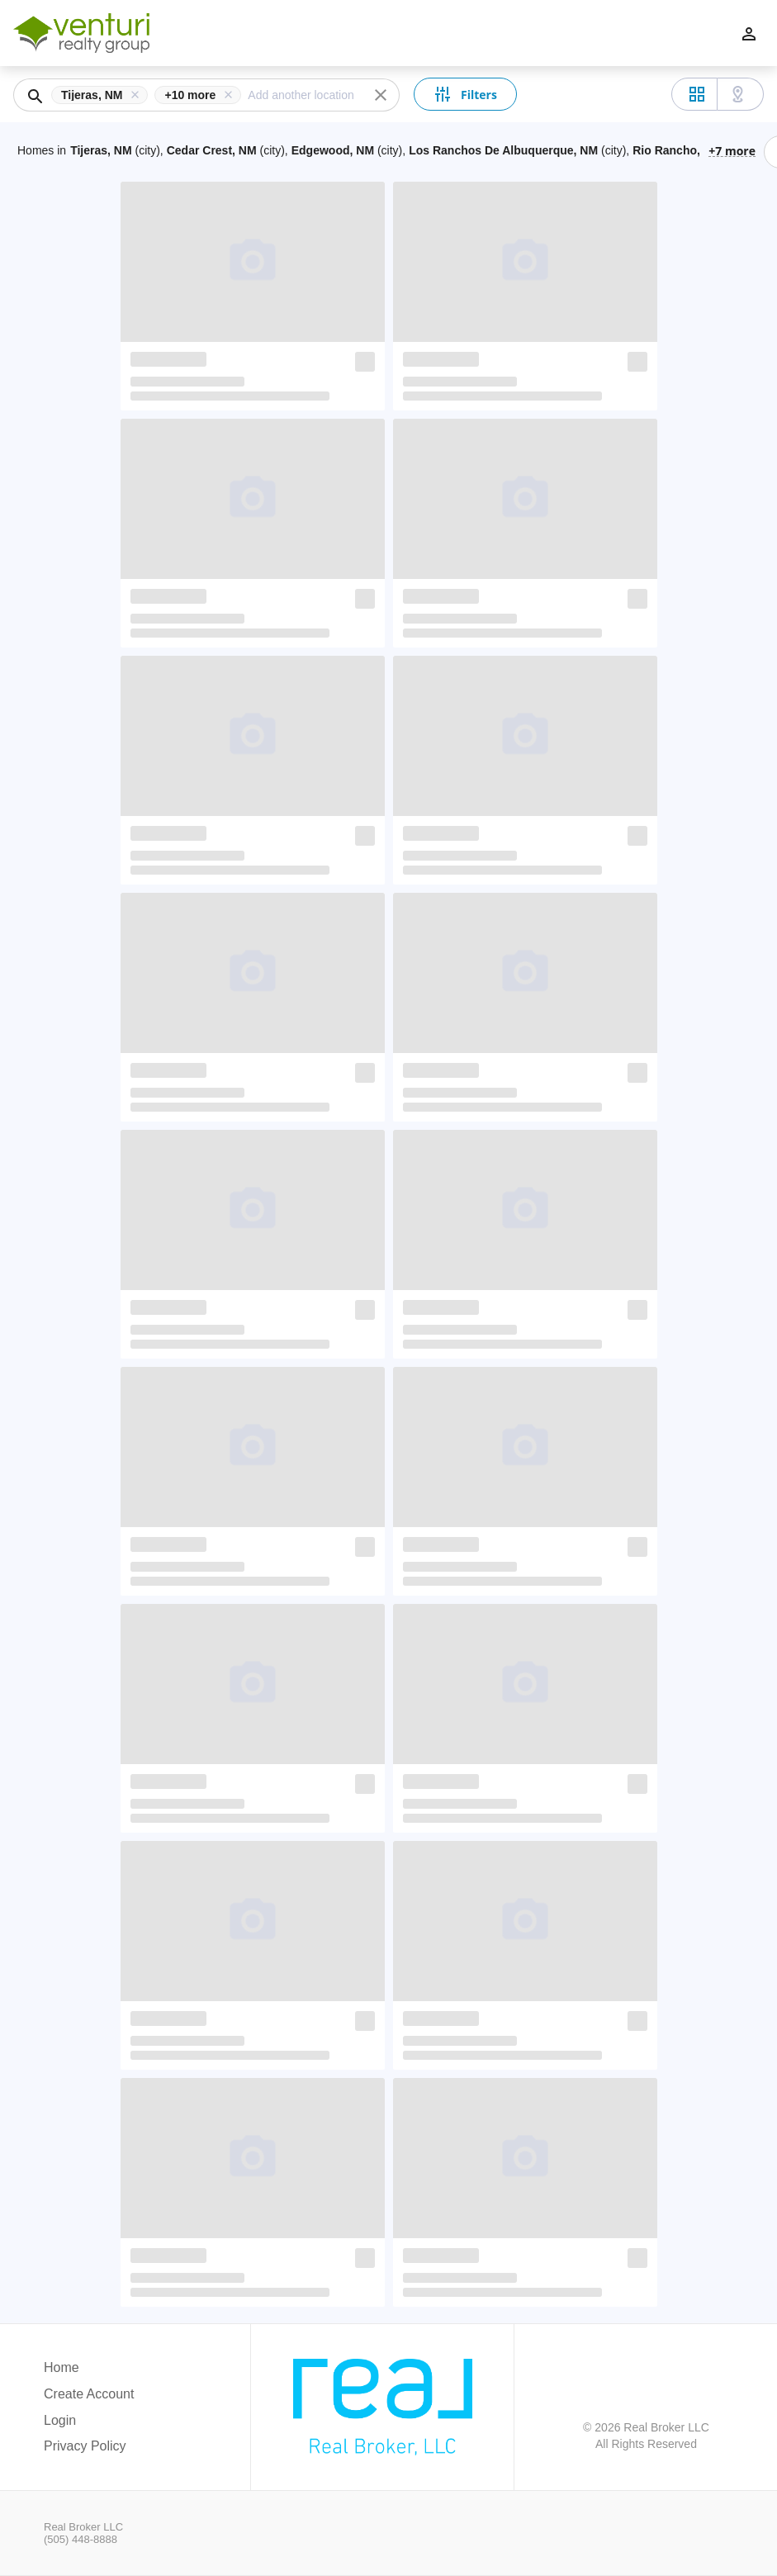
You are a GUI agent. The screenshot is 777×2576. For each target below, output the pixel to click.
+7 (732, 150)
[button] (102, 95)
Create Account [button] (89, 2394)
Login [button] (60, 2420)
